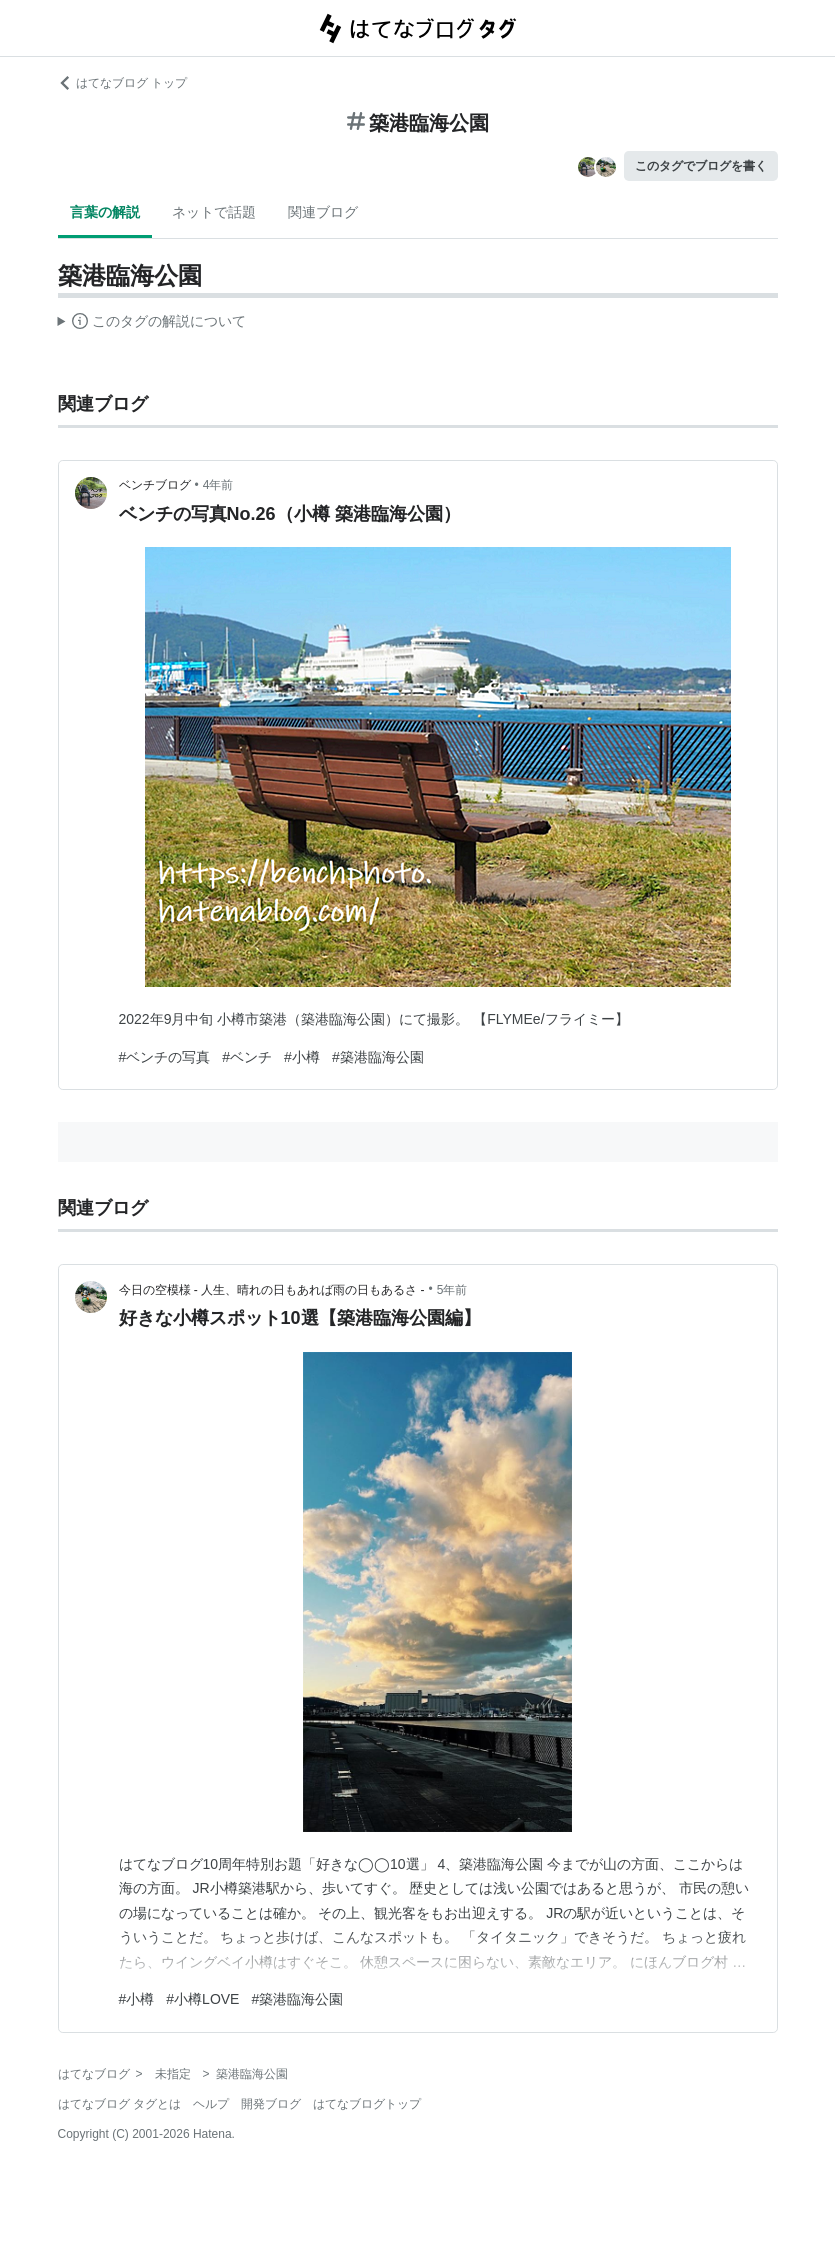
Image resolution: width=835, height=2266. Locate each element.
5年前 (452, 1290)
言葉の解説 (105, 212)
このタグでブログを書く (701, 166)
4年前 (218, 485)
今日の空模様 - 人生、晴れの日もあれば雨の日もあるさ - (272, 1290)
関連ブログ (323, 212)
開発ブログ (271, 2104)
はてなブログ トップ (122, 83)
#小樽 (302, 1057)
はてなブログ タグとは (119, 2104)
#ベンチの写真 (165, 1057)
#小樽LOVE (202, 1999)
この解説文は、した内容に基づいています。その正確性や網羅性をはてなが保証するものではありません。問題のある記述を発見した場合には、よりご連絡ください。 (152, 324)
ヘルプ (211, 2104)
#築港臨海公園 (378, 1057)
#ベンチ (247, 1057)
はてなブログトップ (367, 2104)
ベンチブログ (155, 485)
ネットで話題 (214, 212)
